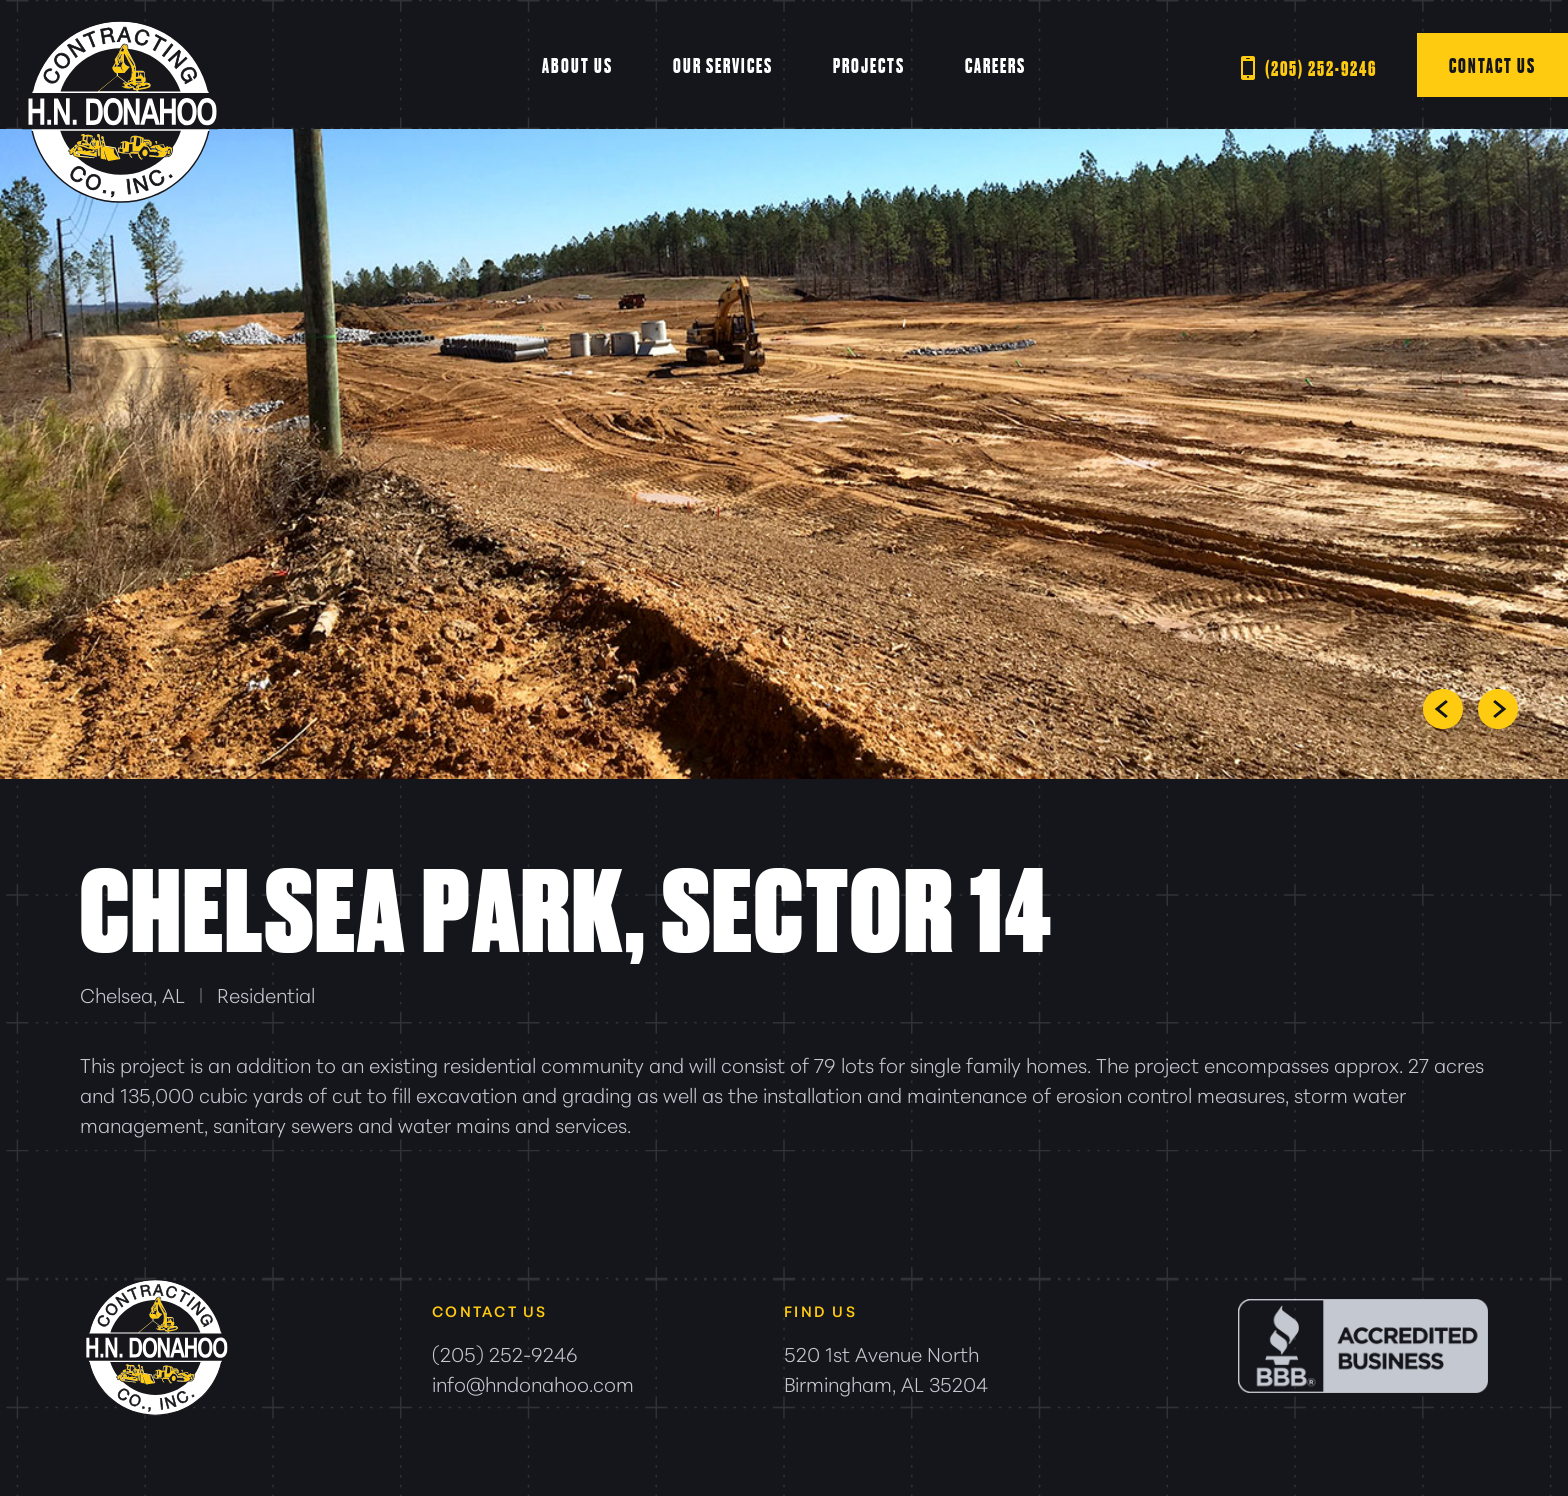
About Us (577, 65)
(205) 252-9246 (1321, 68)
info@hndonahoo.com (533, 1383)
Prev (1443, 709)
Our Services (723, 65)
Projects (869, 65)
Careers (995, 65)
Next (1498, 709)
